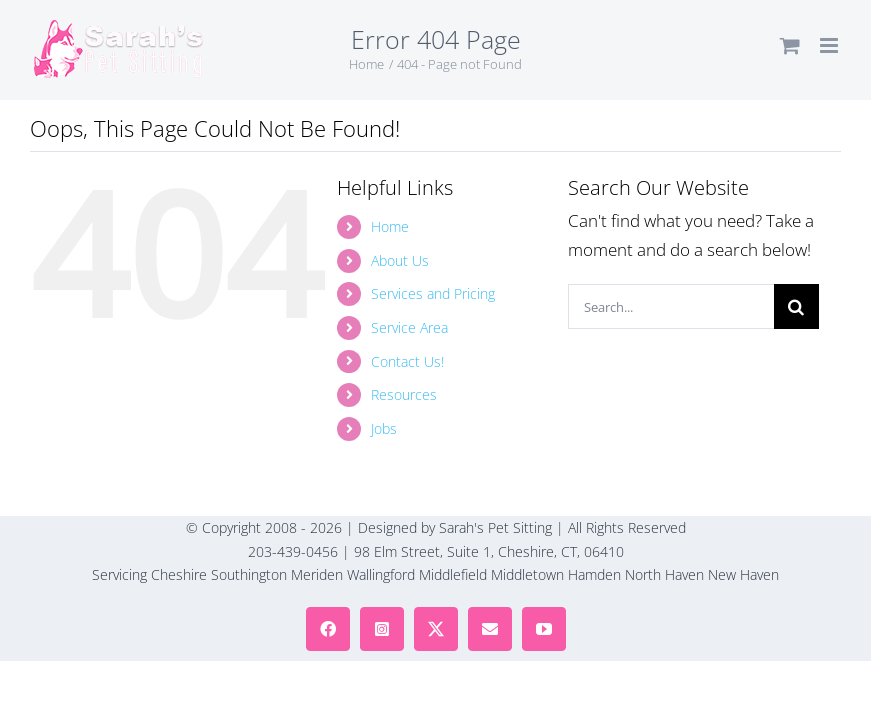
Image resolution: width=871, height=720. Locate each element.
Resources (404, 394)
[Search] (796, 306)
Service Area (409, 327)
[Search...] (670, 306)
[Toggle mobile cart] (790, 45)
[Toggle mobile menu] (830, 45)
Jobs (384, 428)
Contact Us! (407, 361)
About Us (400, 260)
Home (390, 226)
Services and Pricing (433, 293)
